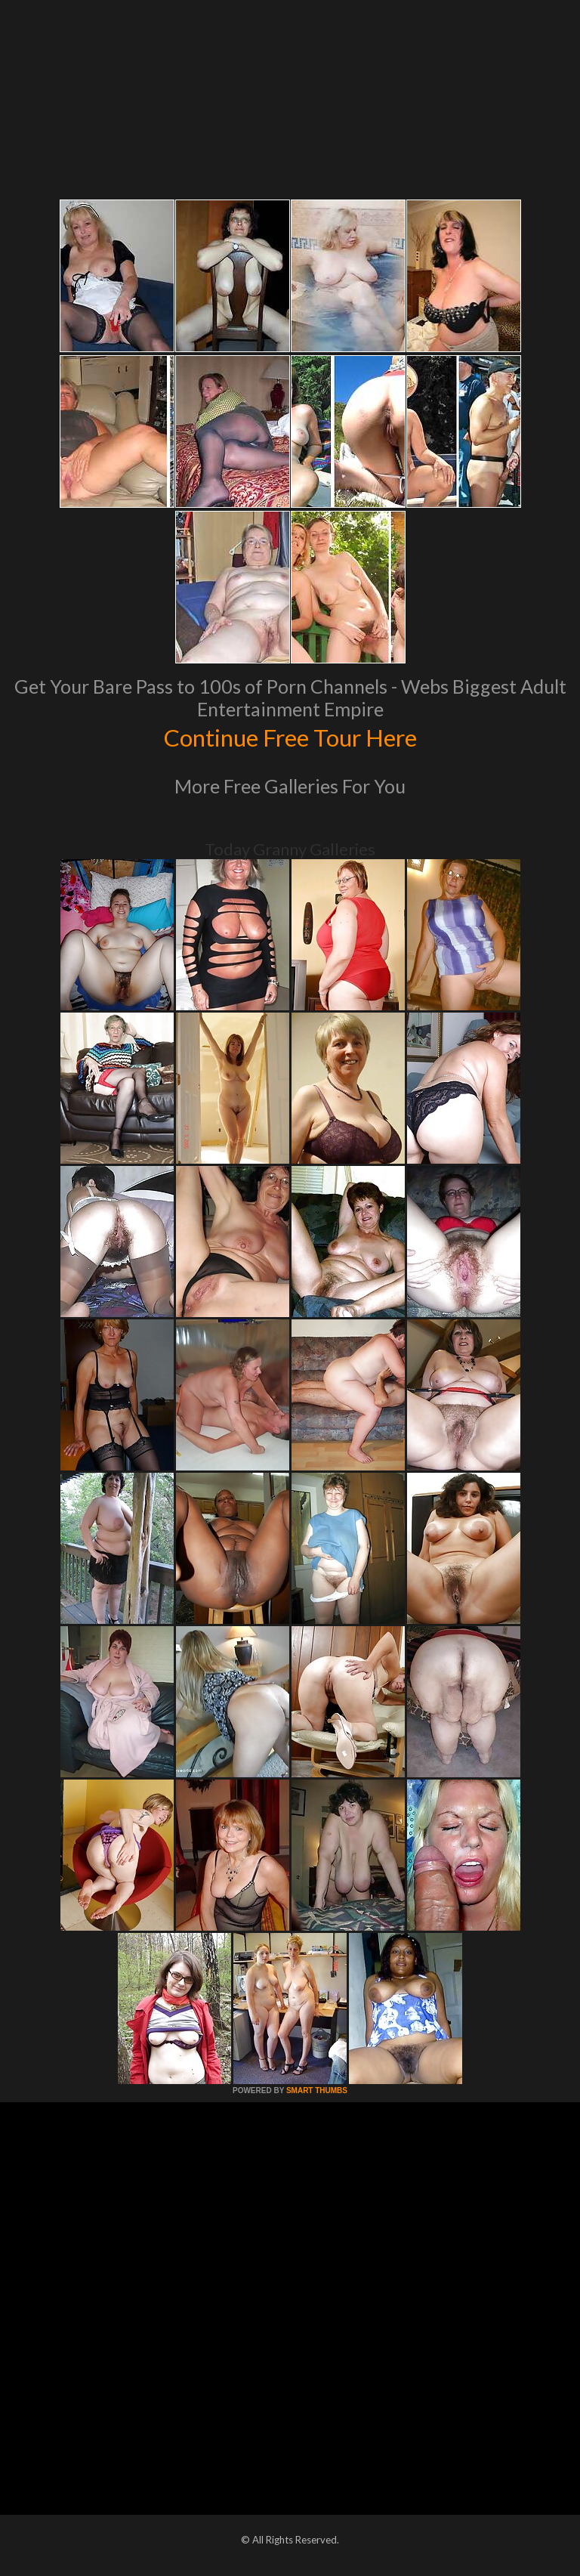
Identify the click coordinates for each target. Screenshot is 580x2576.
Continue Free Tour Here (290, 736)
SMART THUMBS (316, 2090)
